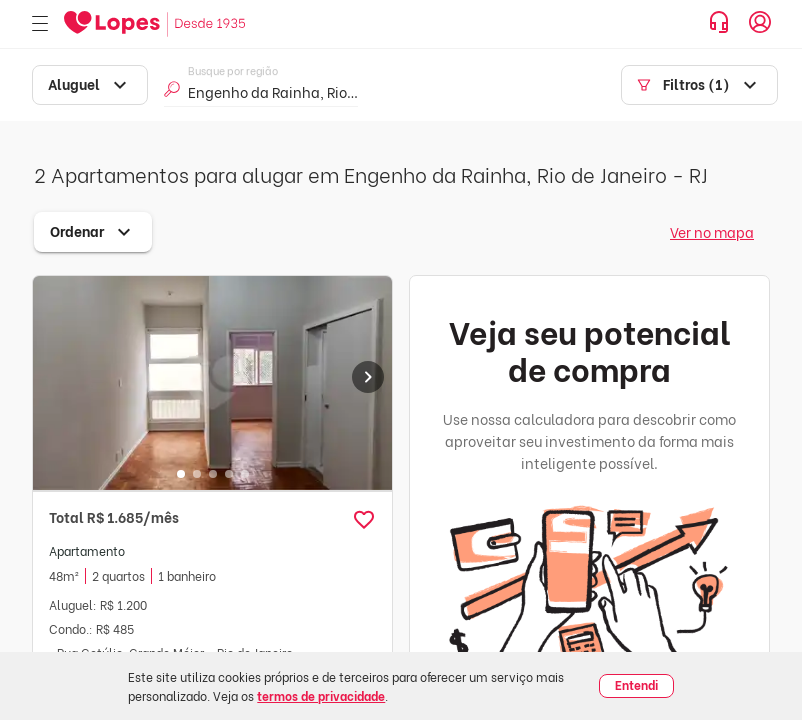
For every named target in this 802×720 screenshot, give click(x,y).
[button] (364, 520)
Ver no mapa (712, 231)
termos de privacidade (321, 695)
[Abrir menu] (40, 24)
